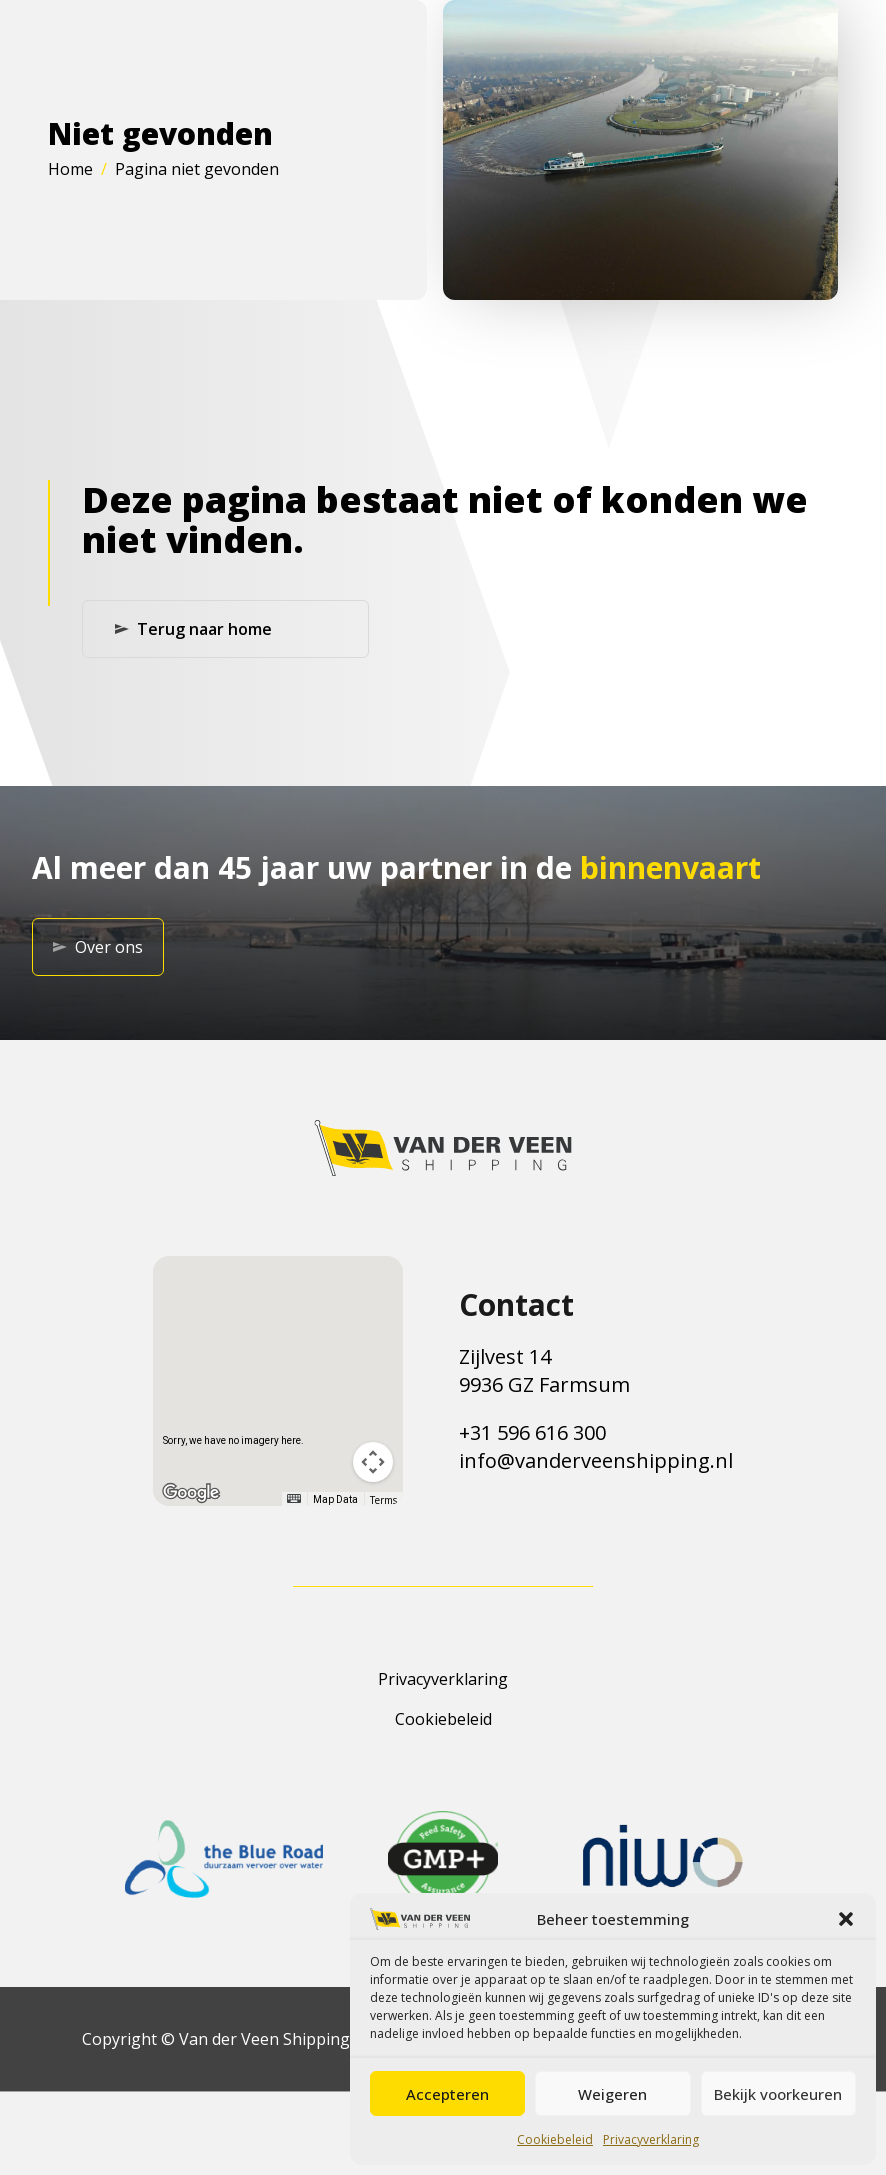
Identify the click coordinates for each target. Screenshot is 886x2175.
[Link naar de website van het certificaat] (224, 1859)
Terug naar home (193, 629)
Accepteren (447, 2094)
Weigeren (612, 2094)
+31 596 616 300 (532, 1432)
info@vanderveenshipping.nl (596, 1460)
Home (70, 169)
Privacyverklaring (651, 2139)
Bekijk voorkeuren (778, 2094)
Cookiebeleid (555, 2139)
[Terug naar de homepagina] (443, 1148)
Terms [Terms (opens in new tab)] (383, 1500)
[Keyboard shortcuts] (294, 1498)
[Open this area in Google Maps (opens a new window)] (191, 1493)
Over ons (98, 947)
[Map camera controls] (373, 1462)
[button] (846, 1919)
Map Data (335, 1499)
